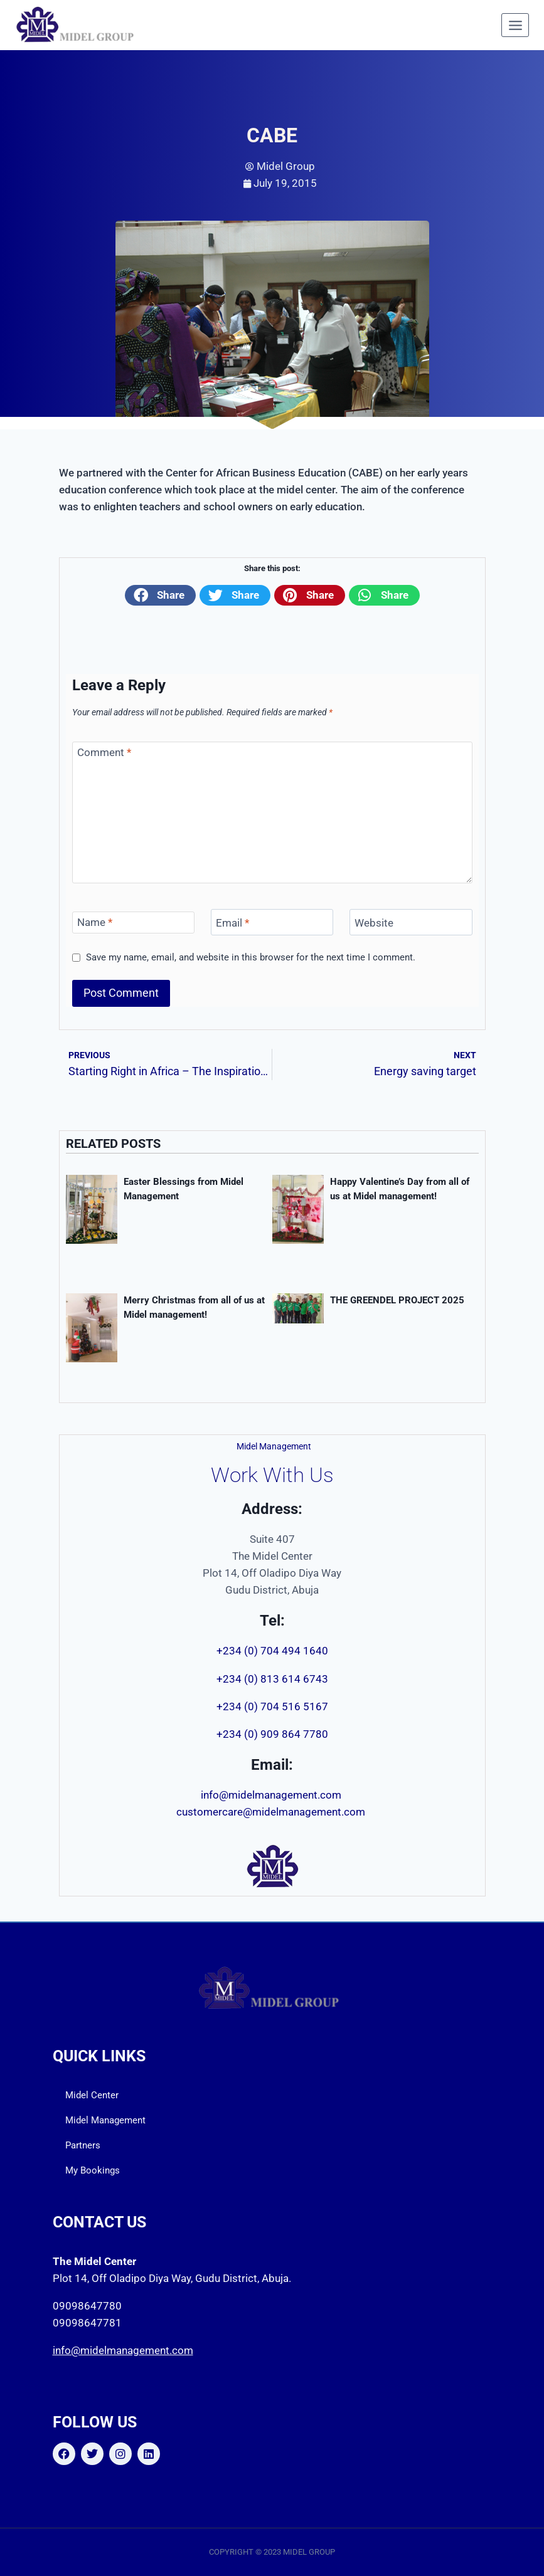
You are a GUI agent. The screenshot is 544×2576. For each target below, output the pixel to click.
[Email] (272, 922)
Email (232, 923)
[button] (160, 595)
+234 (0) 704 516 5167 (272, 1706)
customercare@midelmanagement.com (272, 1812)
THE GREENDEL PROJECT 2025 (397, 1300)
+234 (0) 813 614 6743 (272, 1679)
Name (94, 922)
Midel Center (92, 2095)
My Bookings (92, 2170)
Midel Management (105, 2120)
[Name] (133, 922)
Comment (104, 752)
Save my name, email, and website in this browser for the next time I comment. (250, 957)
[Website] (410, 922)
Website (374, 923)
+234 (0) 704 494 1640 (272, 1650)
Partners (82, 2145)
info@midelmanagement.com (272, 1795)
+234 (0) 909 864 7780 (272, 1734)
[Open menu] (515, 25)
